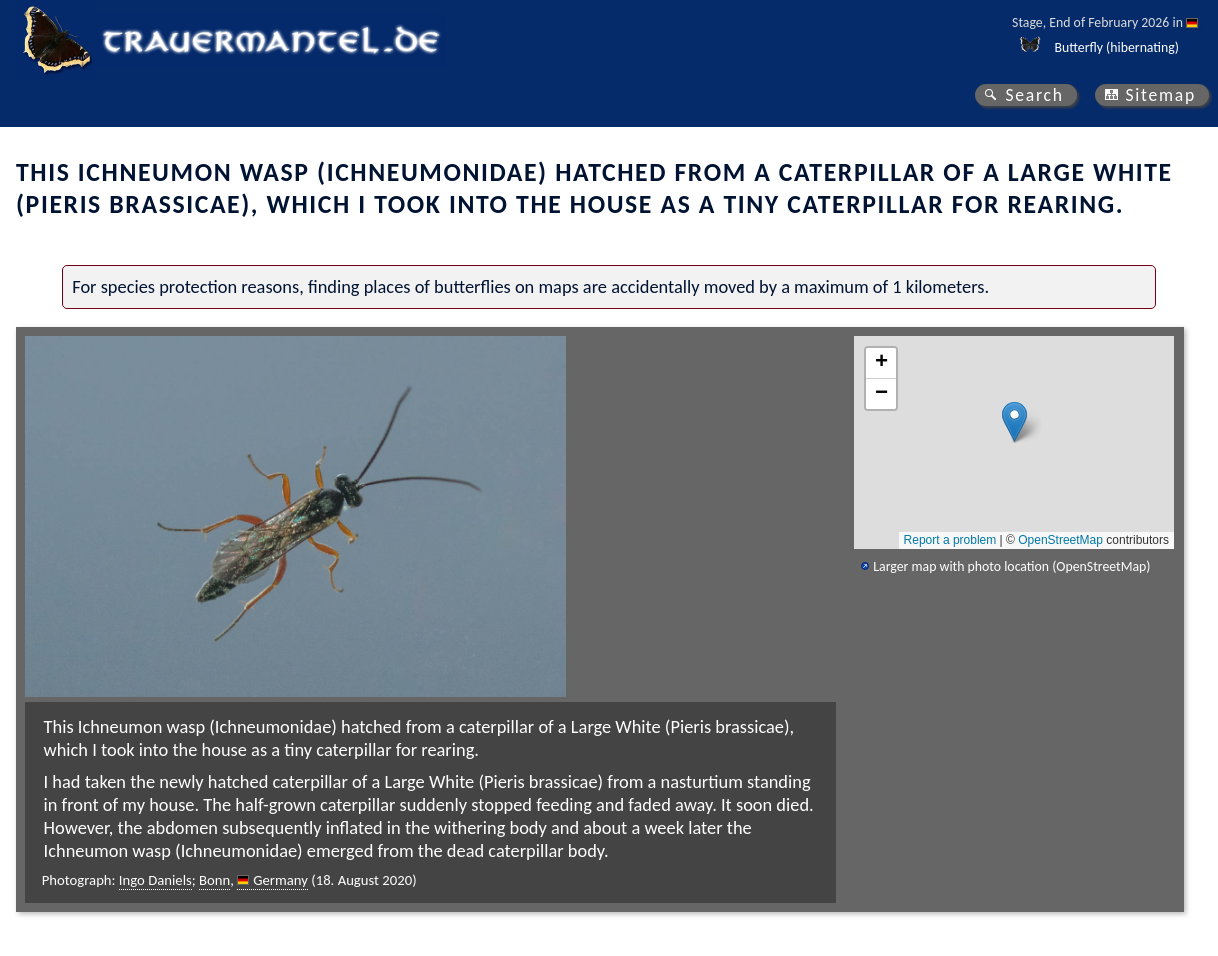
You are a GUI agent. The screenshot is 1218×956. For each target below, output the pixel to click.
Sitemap (1160, 95)
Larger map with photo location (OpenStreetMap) (1011, 566)
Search (1034, 95)
